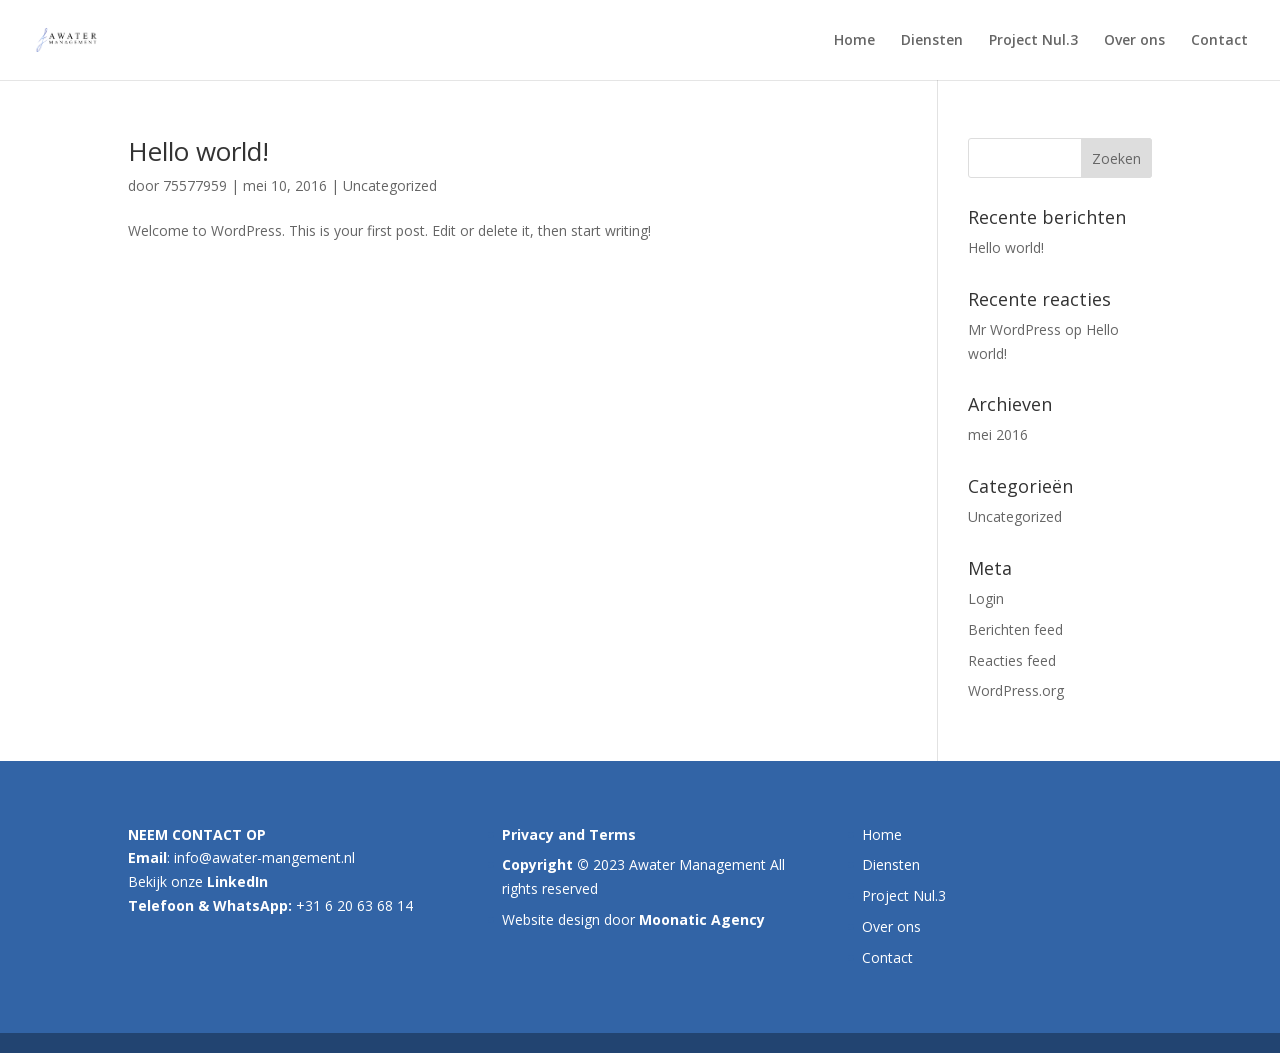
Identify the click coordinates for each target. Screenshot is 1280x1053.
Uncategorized (390, 185)
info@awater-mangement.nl (264, 857)
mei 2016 (998, 434)
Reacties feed (1012, 660)
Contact (1219, 41)
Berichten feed (1015, 629)
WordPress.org (1016, 690)
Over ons (1134, 41)
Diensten (932, 41)
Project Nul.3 (1033, 41)
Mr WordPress (1014, 329)
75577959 (195, 185)
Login (986, 598)
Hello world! (198, 151)
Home (854, 41)
